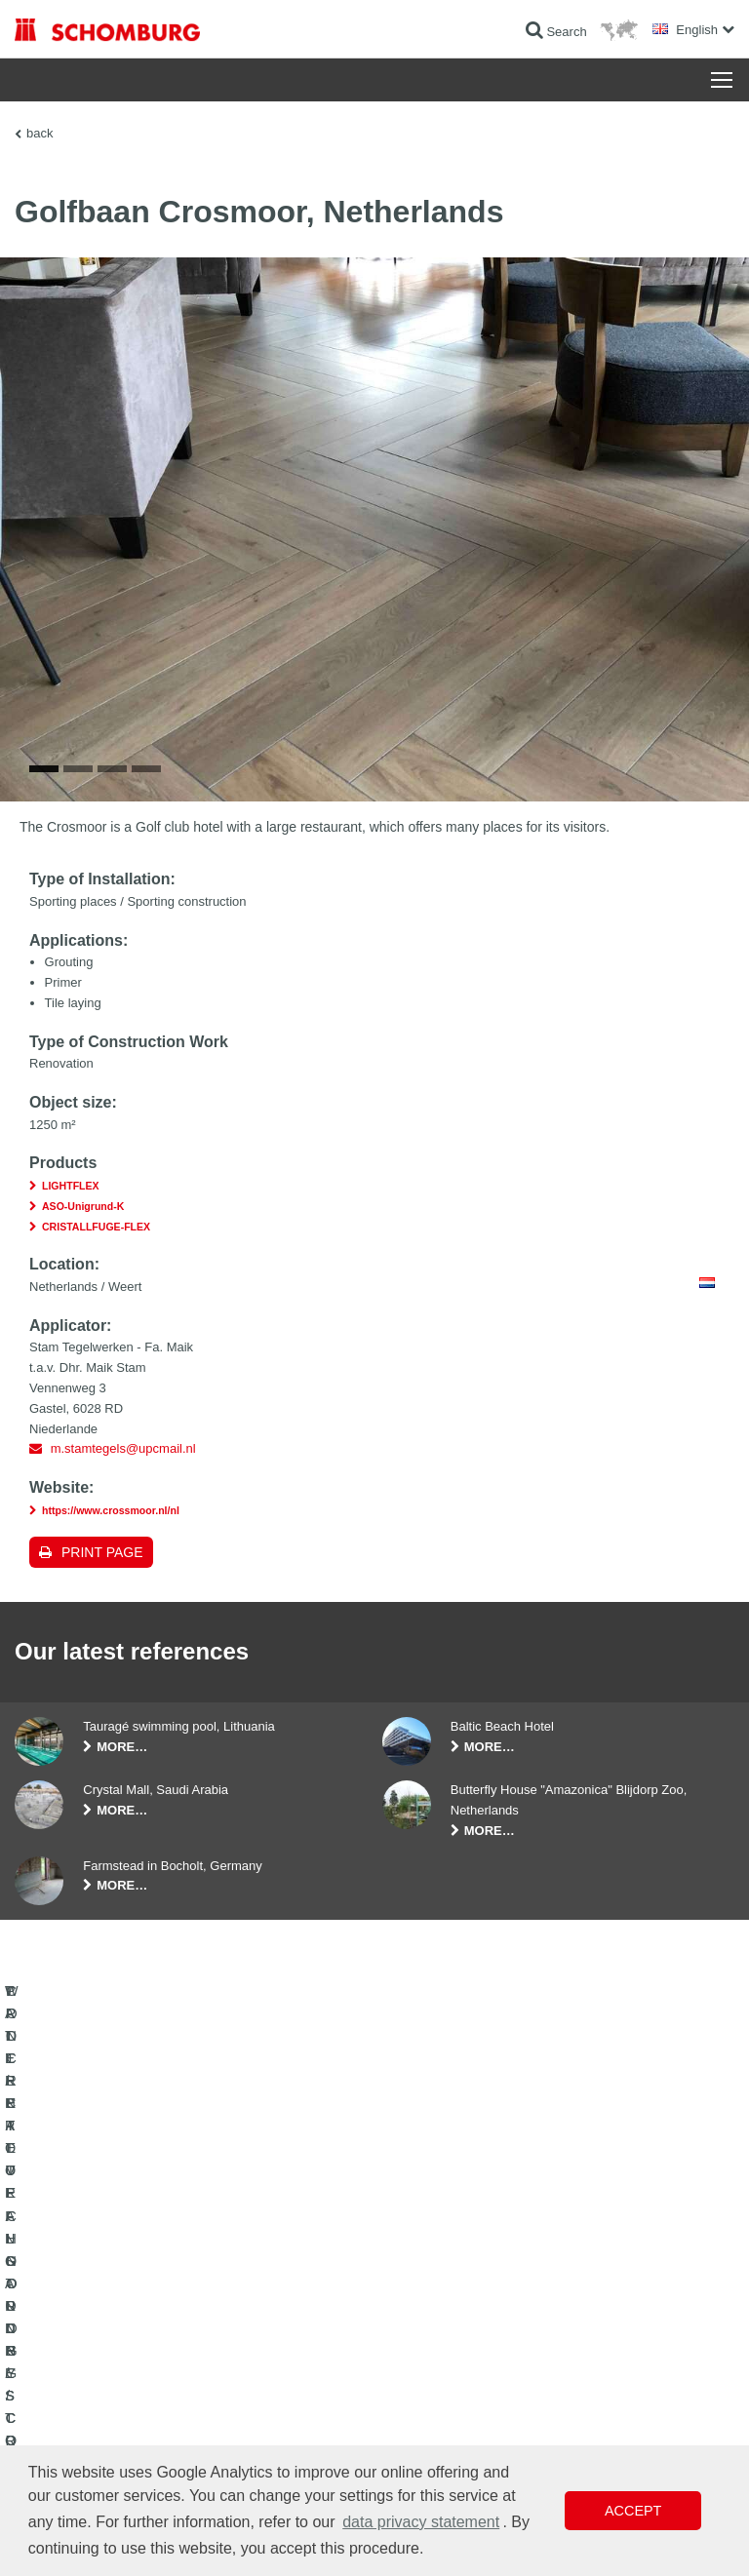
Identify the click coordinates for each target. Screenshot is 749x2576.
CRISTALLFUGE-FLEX (96, 1267)
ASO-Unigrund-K (83, 1247)
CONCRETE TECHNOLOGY (90, 2371)
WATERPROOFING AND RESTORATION (123, 2283)
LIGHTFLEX (70, 1227)
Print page (102, 1593)
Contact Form (424, 2342)
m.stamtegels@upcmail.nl (123, 1490)
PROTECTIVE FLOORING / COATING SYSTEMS (145, 2342)
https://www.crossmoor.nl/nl (110, 1551)
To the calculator (431, 2283)
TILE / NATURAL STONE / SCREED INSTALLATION (152, 2313)
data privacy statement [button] (420, 2522)
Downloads (418, 2313)
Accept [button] (633, 2510)
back (39, 133)
